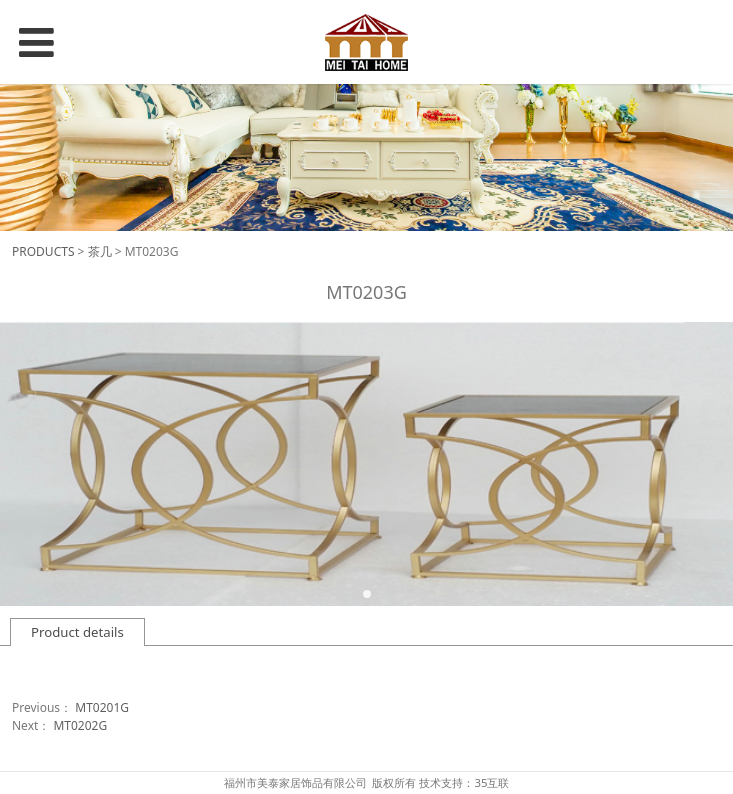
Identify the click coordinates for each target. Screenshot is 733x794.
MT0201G (102, 707)
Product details (77, 632)
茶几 (100, 251)
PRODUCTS (43, 251)
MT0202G (80, 725)
